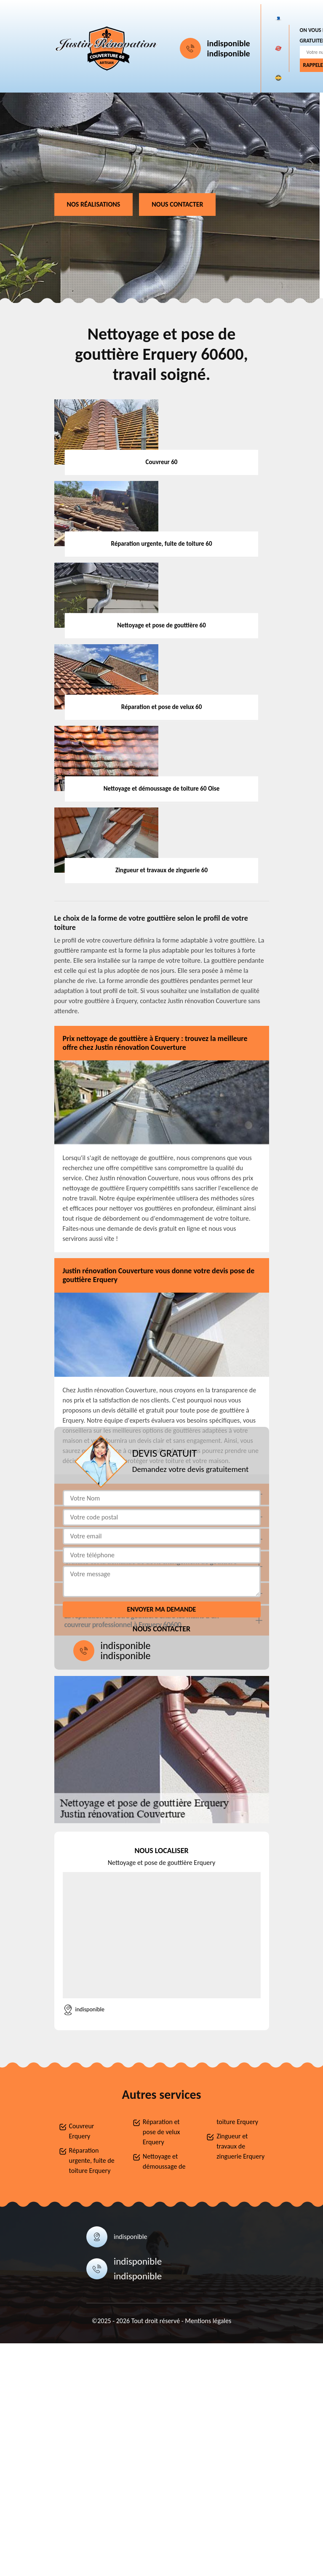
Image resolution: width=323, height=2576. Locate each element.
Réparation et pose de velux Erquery (161, 2132)
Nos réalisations (93, 204)
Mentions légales (208, 2321)
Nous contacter (177, 204)
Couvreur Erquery (81, 2131)
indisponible (228, 43)
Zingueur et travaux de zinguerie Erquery (240, 2146)
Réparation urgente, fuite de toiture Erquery (92, 2160)
